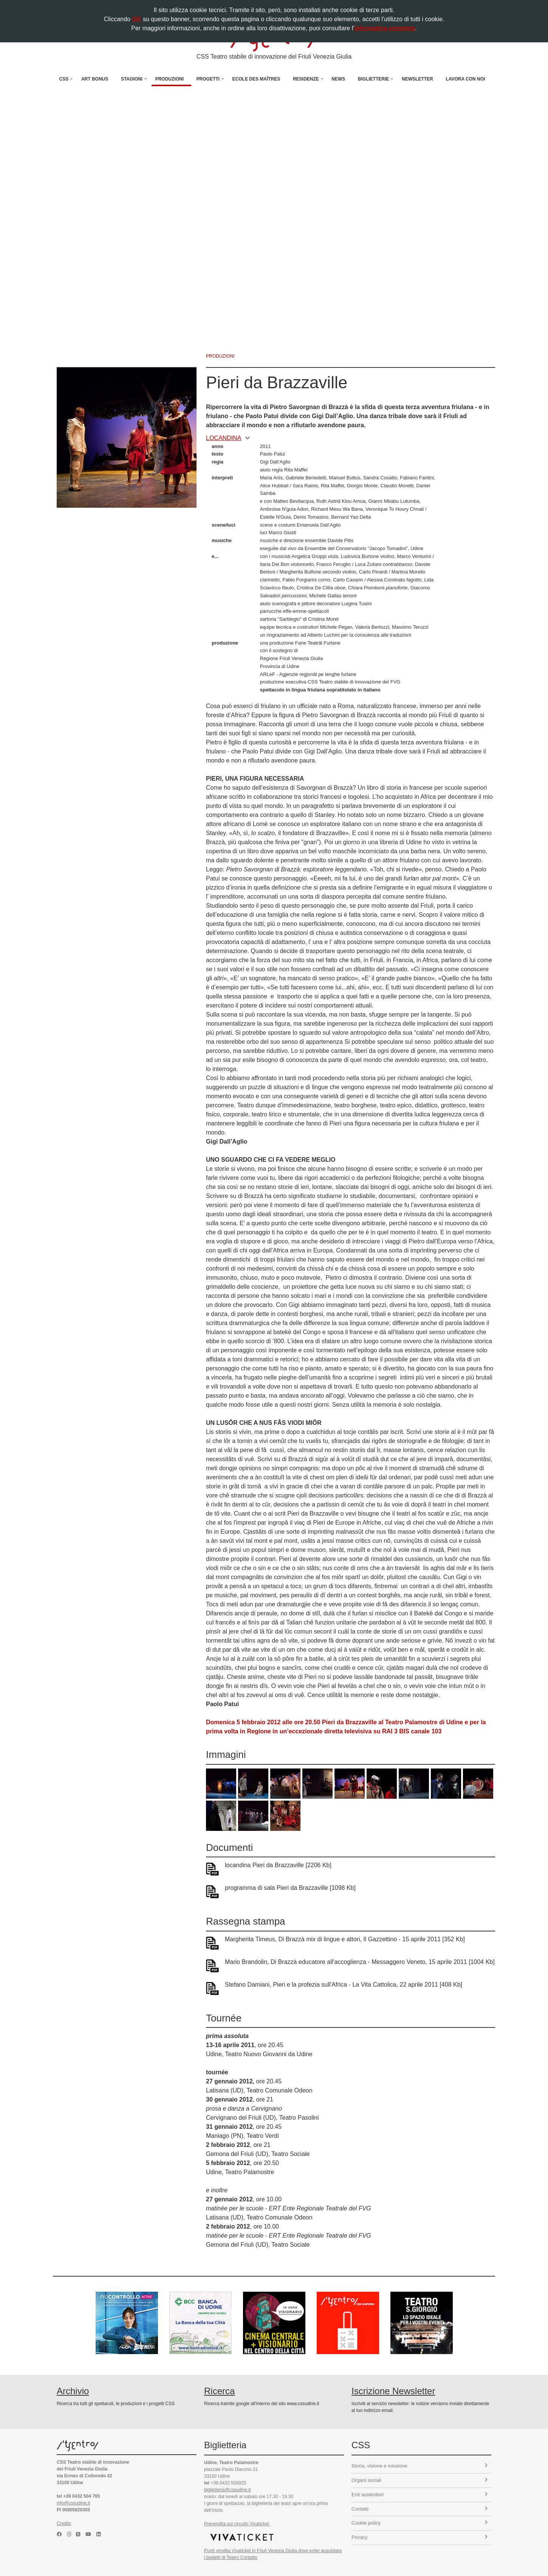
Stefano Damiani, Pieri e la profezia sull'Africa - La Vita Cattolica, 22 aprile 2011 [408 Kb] (343, 1984)
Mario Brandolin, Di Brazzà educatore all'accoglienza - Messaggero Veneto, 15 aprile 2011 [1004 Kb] (360, 1962)
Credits (64, 2523)
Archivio (73, 2391)
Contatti (419, 2509)
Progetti (208, 79)
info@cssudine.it (73, 2503)
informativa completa (384, 28)
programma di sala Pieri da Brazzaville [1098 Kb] (290, 1888)
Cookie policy (419, 2523)
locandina (228, 438)
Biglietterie (373, 79)
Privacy (419, 2537)
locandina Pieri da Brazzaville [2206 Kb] (278, 1865)
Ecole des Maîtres (256, 79)
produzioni (220, 356)
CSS (64, 79)
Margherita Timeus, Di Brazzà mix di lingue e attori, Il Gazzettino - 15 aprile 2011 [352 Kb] (345, 1939)
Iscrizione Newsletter (393, 2391)
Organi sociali (419, 2480)
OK (136, 19)
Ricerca (219, 2391)
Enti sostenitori (419, 2494)
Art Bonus (94, 79)
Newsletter (417, 79)
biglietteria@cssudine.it (227, 2489)
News (338, 79)
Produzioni (169, 79)
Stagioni (131, 79)
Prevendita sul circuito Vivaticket (237, 2523)
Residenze (306, 79)
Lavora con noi (465, 79)
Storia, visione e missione (419, 2466)
